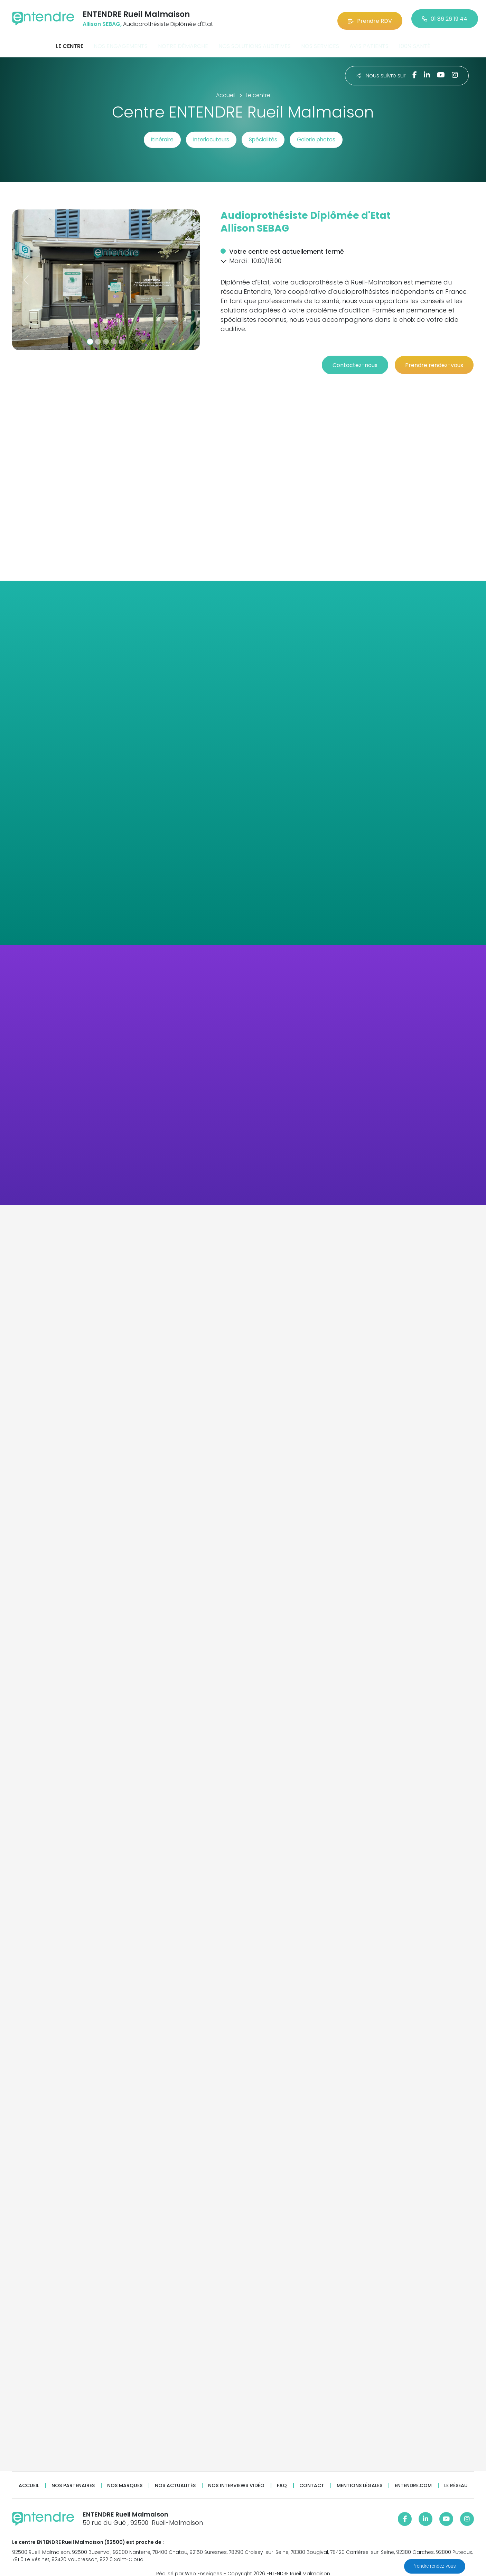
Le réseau (456, 2477)
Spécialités (267, 136)
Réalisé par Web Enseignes (189, 2565)
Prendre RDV (370, 17)
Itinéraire (149, 136)
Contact (311, 2477)
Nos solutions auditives (254, 43)
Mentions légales (359, 2477)
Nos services (320, 43)
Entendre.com (413, 2477)
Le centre (69, 43)
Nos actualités (175, 2477)
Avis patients (369, 43)
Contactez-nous (345, 357)
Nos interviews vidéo (236, 2477)
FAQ (282, 2477)
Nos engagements (121, 43)
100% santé (414, 43)
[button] (26, 276)
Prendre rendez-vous (434, 2566)
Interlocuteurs (207, 136)
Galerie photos (329, 136)
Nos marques (124, 2477)
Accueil (29, 2477)
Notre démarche (183, 43)
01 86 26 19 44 (444, 17)
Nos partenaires (73, 2477)
